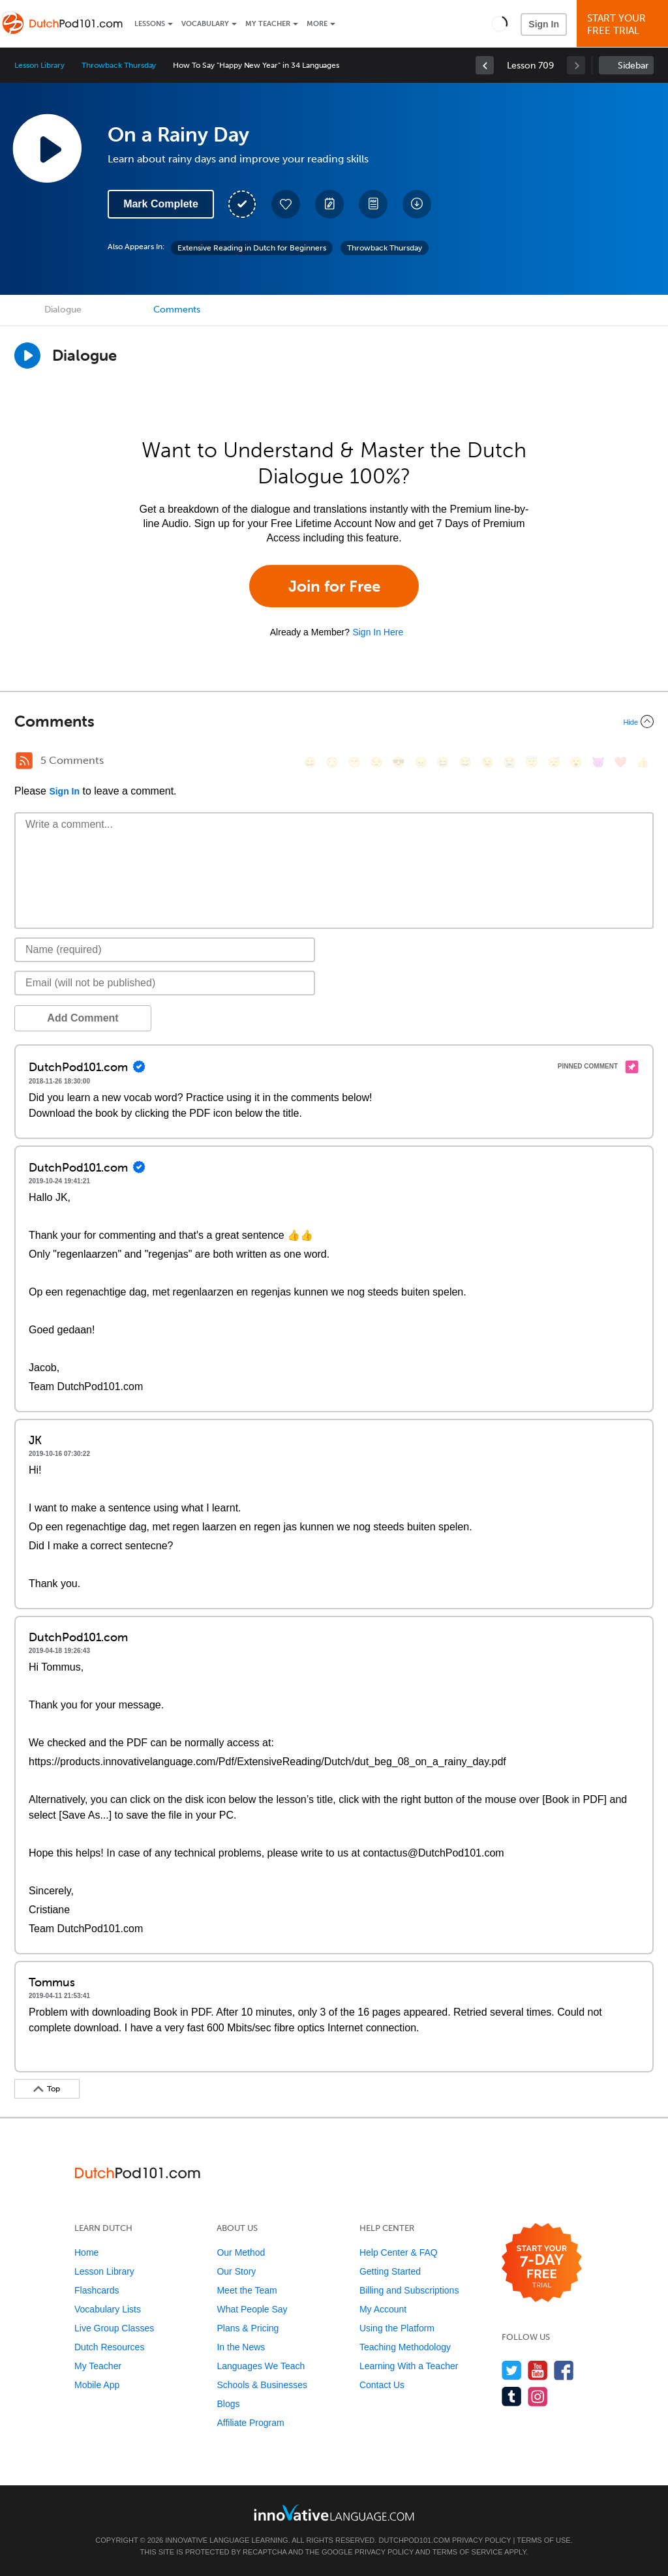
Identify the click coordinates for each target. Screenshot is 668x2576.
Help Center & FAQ (398, 2252)
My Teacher (267, 24)
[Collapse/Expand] (334, 721)
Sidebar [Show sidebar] (633, 65)
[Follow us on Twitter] (512, 2370)
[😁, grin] (354, 762)
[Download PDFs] (373, 204)
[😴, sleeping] (554, 762)
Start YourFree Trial (624, 24)
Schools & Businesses (262, 2385)
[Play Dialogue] (27, 355)
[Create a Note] (329, 204)
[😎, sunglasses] (398, 762)
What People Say (252, 2309)
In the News (241, 2347)
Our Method (241, 2252)
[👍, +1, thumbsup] (642, 762)
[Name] (164, 949)
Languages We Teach (261, 2366)
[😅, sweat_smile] (465, 762)
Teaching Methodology (405, 2347)
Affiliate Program (250, 2422)
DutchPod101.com (413, 2540)
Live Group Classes (114, 2328)
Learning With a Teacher (409, 2366)
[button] (499, 23)
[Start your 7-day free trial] (542, 2263)
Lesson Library (39, 65)
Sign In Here (377, 632)
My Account (382, 2309)
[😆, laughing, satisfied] (443, 762)
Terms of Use (544, 2540)
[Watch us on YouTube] (538, 2370)
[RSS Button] (24, 760)
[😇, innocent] (532, 762)
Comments (176, 309)
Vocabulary (205, 24)
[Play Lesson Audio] (47, 148)
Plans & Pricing (248, 2328)
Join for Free (334, 586)
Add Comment (82, 1017)
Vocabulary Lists (107, 2309)
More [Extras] (317, 24)
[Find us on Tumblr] (512, 2396)
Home (86, 2252)
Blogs (228, 2404)
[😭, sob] (509, 762)
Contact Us (381, 2385)
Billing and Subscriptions (409, 2290)
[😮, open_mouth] (576, 762)
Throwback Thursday (119, 65)
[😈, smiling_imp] (598, 762)
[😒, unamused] (376, 762)
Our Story (236, 2271)
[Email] (164, 983)
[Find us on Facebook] (564, 2370)
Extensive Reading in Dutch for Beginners (251, 247)
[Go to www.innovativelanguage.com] (334, 2512)
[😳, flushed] (332, 762)
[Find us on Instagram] (538, 2396)
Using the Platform (396, 2328)
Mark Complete (160, 203)
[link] (485, 65)
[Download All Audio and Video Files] (416, 204)
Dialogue (63, 309)
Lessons (149, 24)
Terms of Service (468, 2552)
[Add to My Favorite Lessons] (285, 204)
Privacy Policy (481, 2540)
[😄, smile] (310, 762)
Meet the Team (247, 2290)
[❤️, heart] (620, 762)
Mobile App (96, 2385)
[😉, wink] (487, 762)
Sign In (543, 24)
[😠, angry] (421, 762)
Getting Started (390, 2271)
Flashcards (96, 2290)
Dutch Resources (109, 2347)
